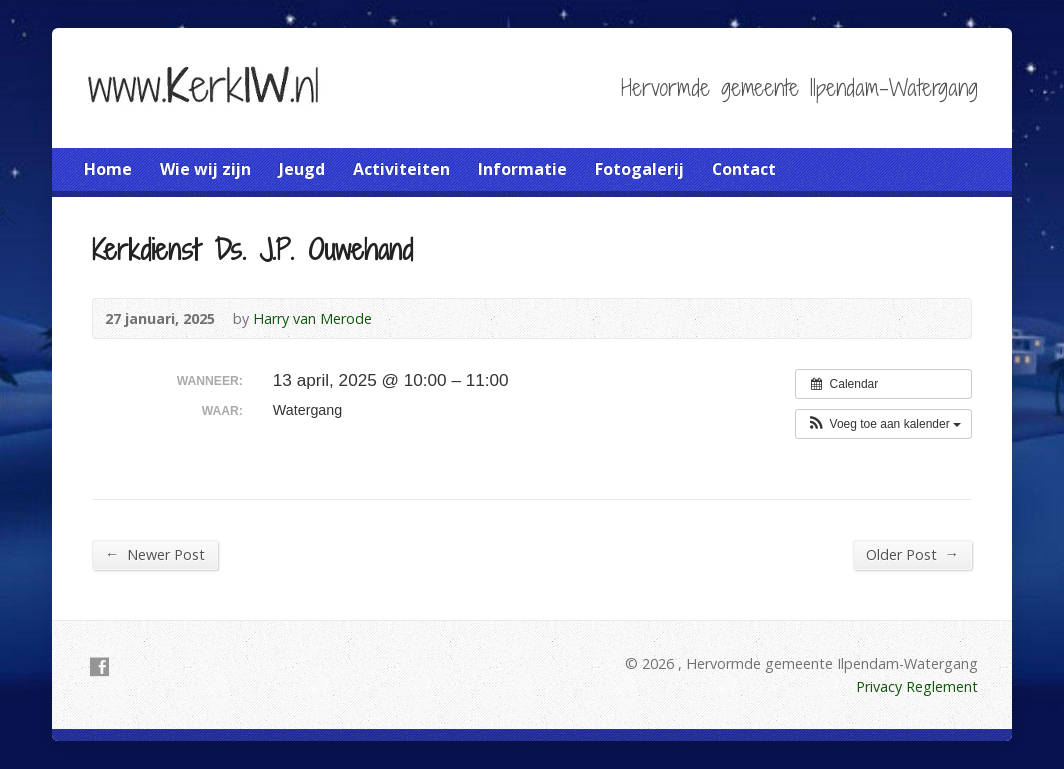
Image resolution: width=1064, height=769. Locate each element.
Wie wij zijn (205, 169)
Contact (744, 169)
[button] (883, 424)
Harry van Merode (312, 318)
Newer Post (155, 554)
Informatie (522, 169)
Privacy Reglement (917, 686)
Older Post (912, 554)
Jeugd (302, 169)
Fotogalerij (639, 169)
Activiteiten (401, 169)
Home (108, 169)
